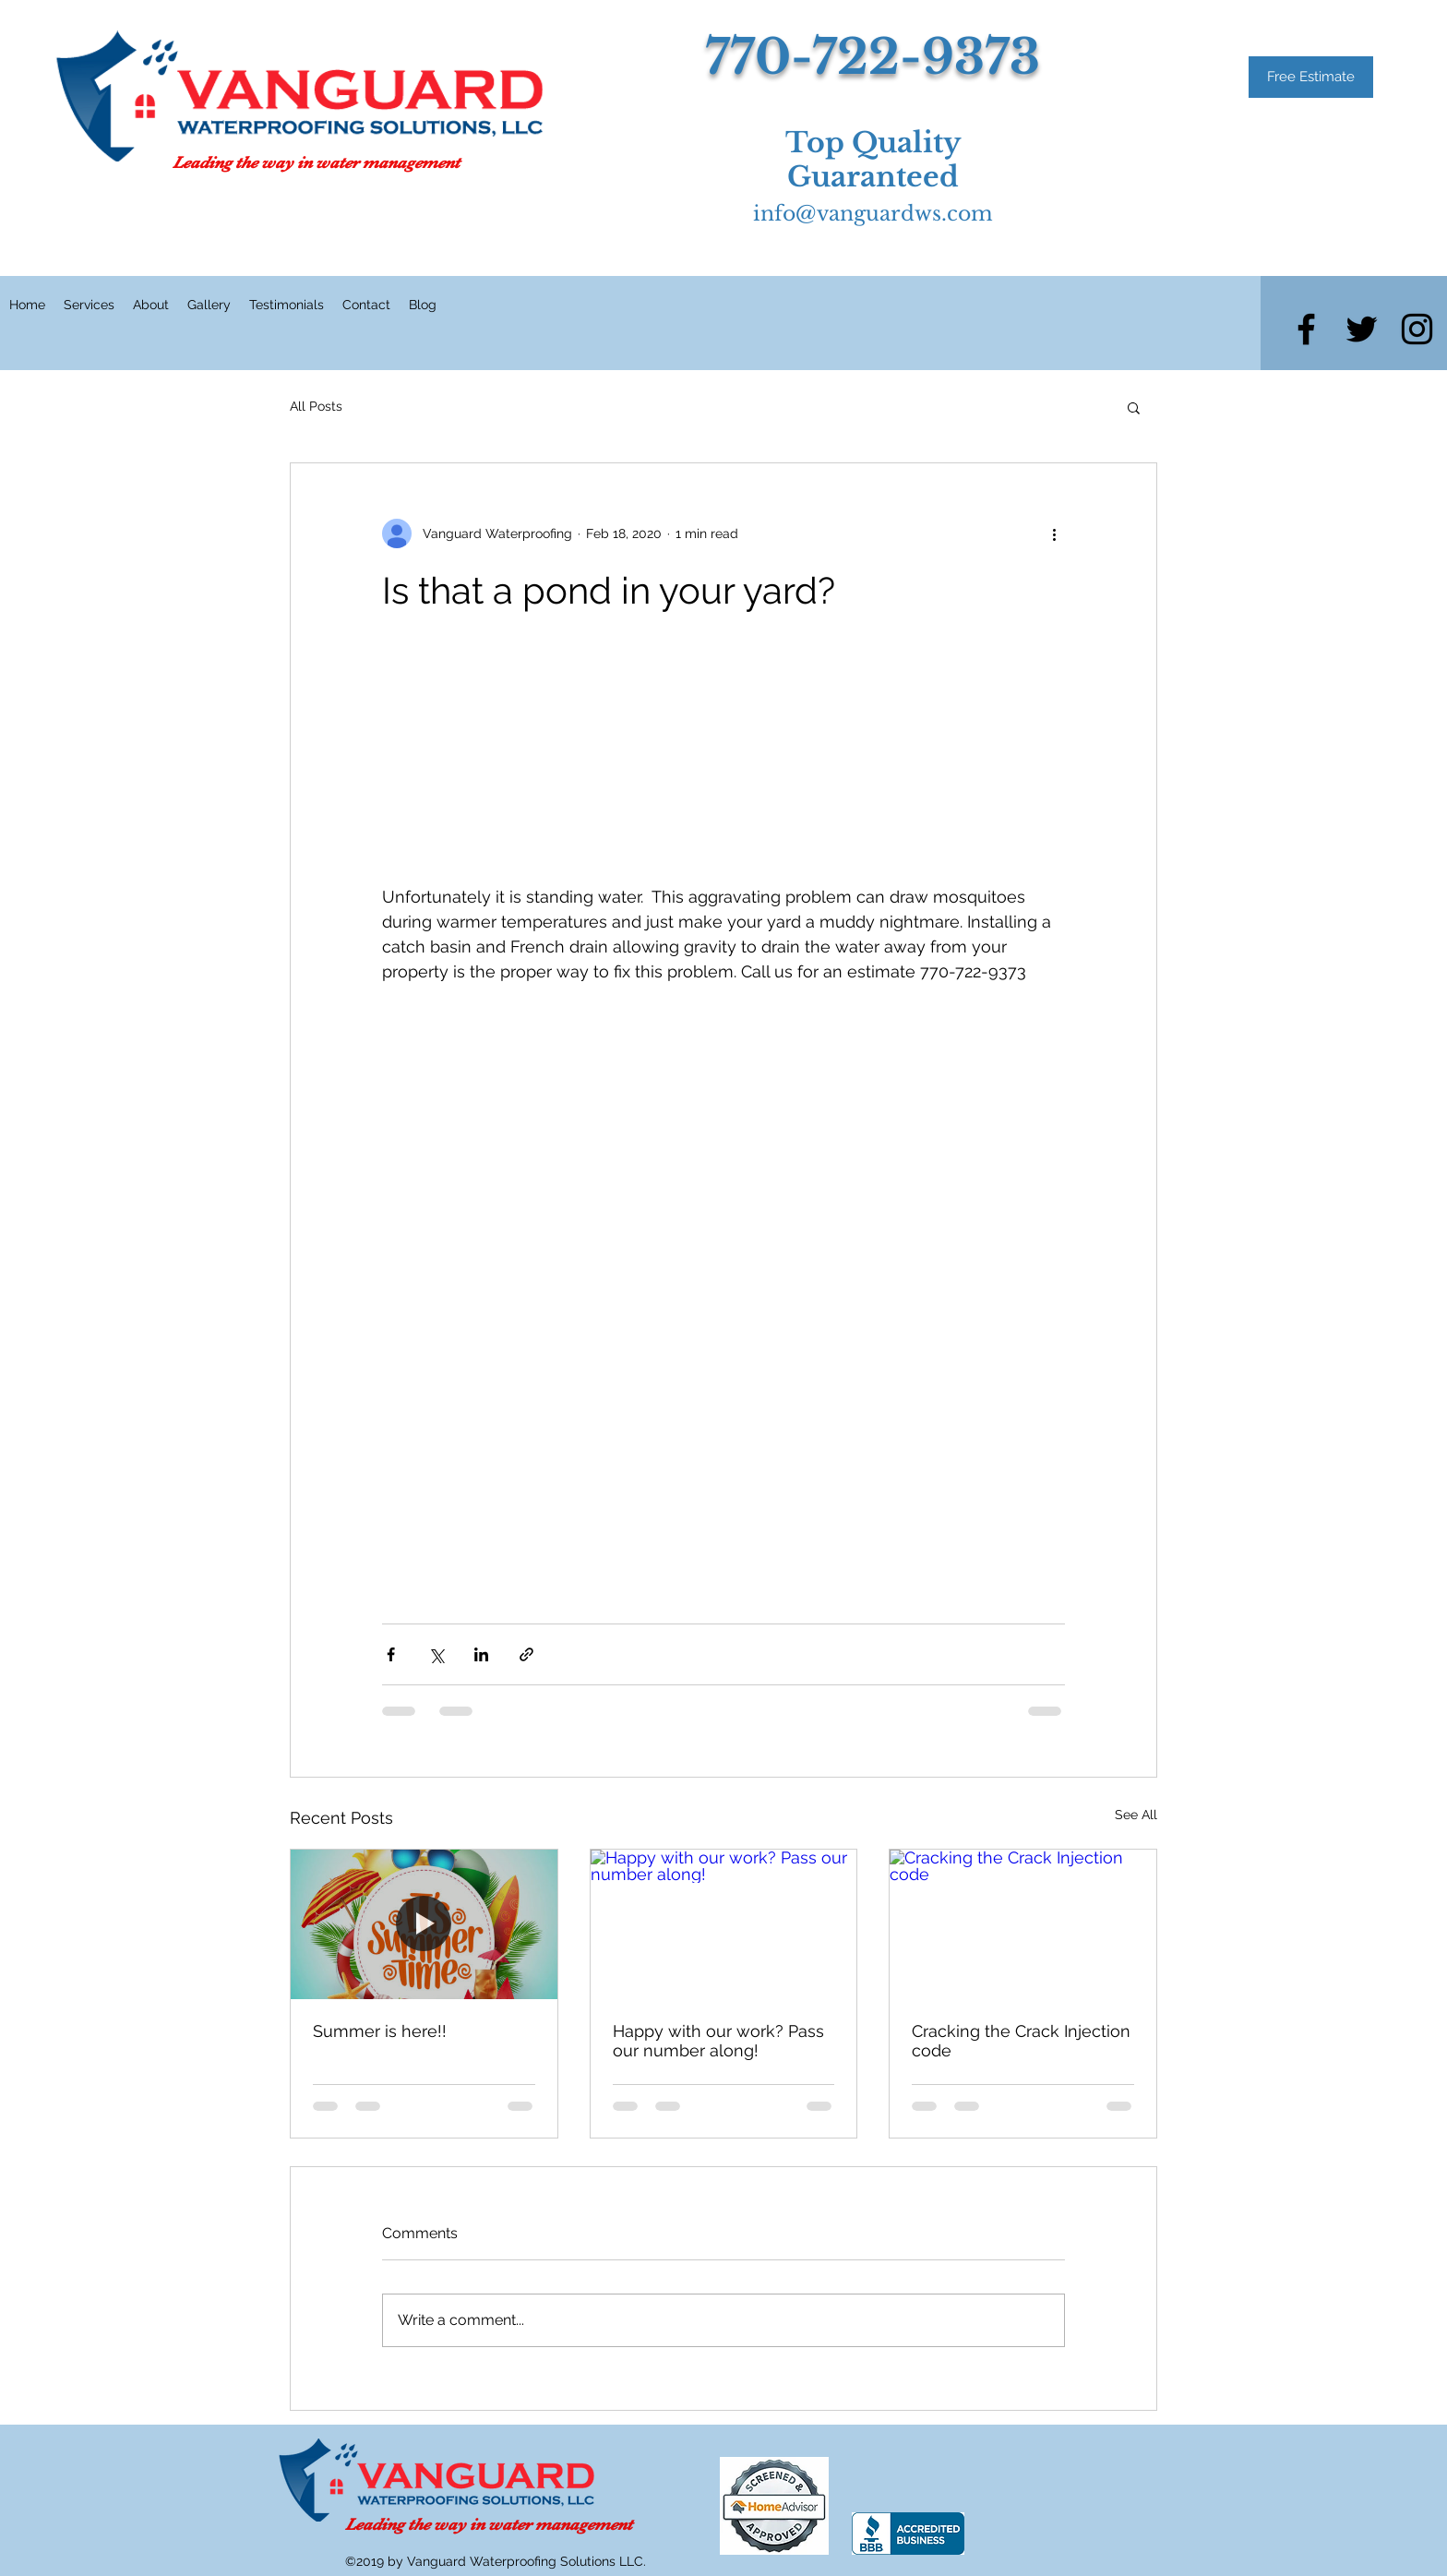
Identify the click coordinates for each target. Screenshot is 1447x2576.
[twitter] (1361, 329)
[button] (1133, 407)
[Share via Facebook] (391, 1654)
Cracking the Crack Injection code (1021, 2040)
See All (1136, 1814)
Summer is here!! (380, 2031)
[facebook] (1306, 329)
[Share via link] (526, 1654)
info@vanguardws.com (873, 213)
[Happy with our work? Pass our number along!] (724, 1924)
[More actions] (1054, 533)
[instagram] (1417, 329)
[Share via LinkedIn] (481, 1654)
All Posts (316, 406)
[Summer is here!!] (424, 1924)
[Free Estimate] (1311, 77)
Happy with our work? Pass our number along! (718, 2040)
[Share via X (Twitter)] (436, 1654)
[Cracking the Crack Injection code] (1023, 1924)
